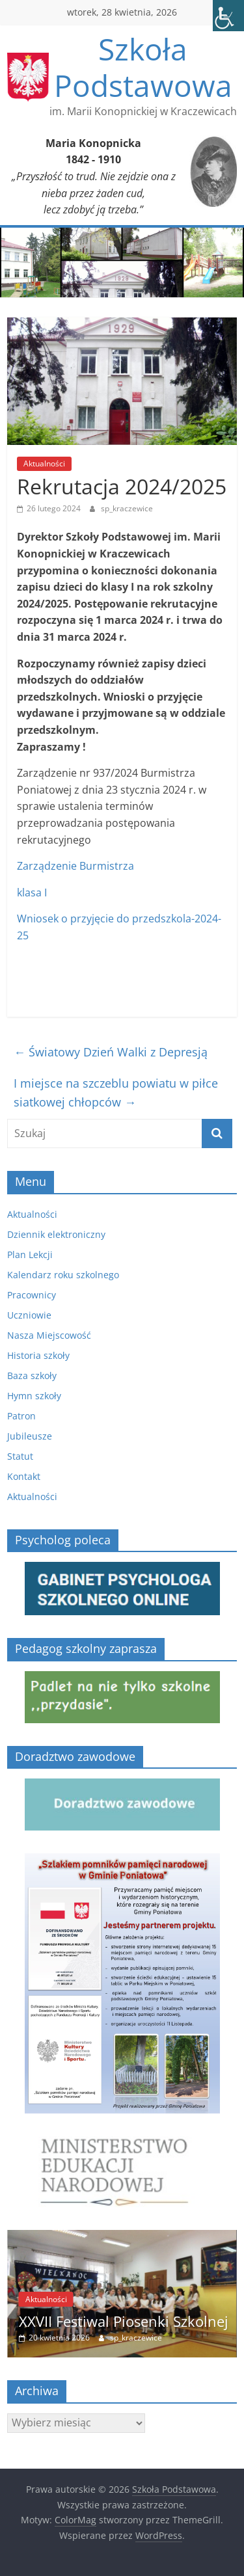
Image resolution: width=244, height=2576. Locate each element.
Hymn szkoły (34, 1395)
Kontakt (23, 1476)
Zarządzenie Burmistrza (75, 866)
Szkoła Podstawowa (143, 67)
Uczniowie (29, 1315)
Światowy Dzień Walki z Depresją (111, 1052)
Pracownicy (31, 1295)
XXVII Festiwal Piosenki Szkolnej (123, 2321)
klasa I (32, 892)
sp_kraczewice (127, 508)
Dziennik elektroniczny (56, 1234)
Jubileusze (29, 1436)
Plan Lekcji (30, 1254)
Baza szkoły (32, 1375)
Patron (21, 1416)
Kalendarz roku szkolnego (63, 1274)
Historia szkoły (38, 1355)
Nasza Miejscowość (49, 1335)
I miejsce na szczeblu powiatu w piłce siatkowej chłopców (116, 1092)
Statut (20, 1456)
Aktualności (44, 463)
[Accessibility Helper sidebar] (228, 15)
